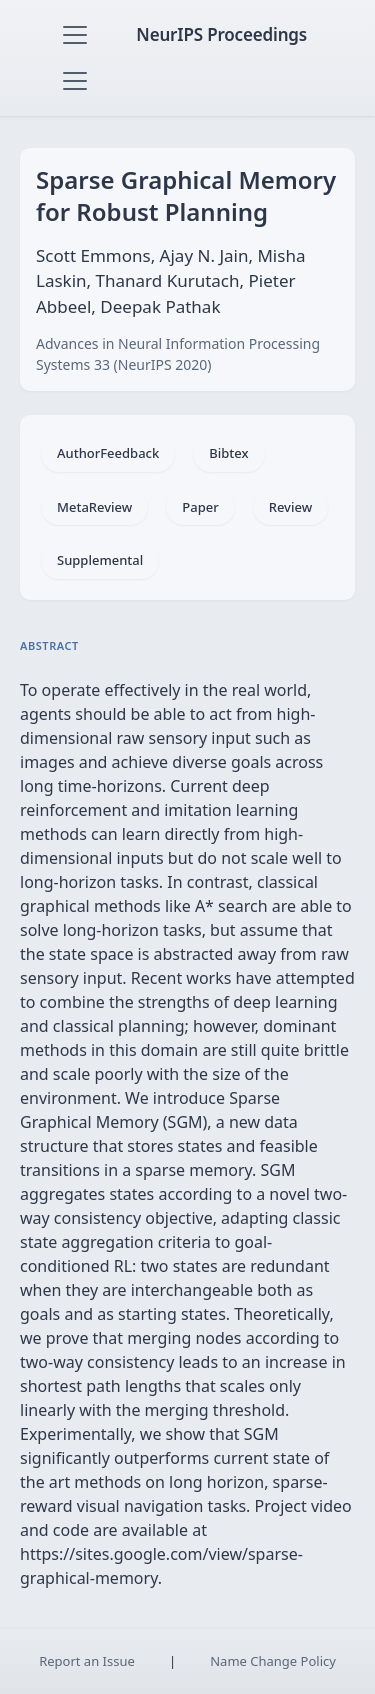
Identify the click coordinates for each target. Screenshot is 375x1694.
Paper (200, 507)
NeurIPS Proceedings (221, 34)
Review (290, 507)
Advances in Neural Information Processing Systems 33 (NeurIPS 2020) (178, 354)
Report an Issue (87, 1661)
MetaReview (94, 507)
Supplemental (100, 560)
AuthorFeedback (108, 453)
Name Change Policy (273, 1661)
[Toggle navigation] (75, 35)
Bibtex (228, 453)
